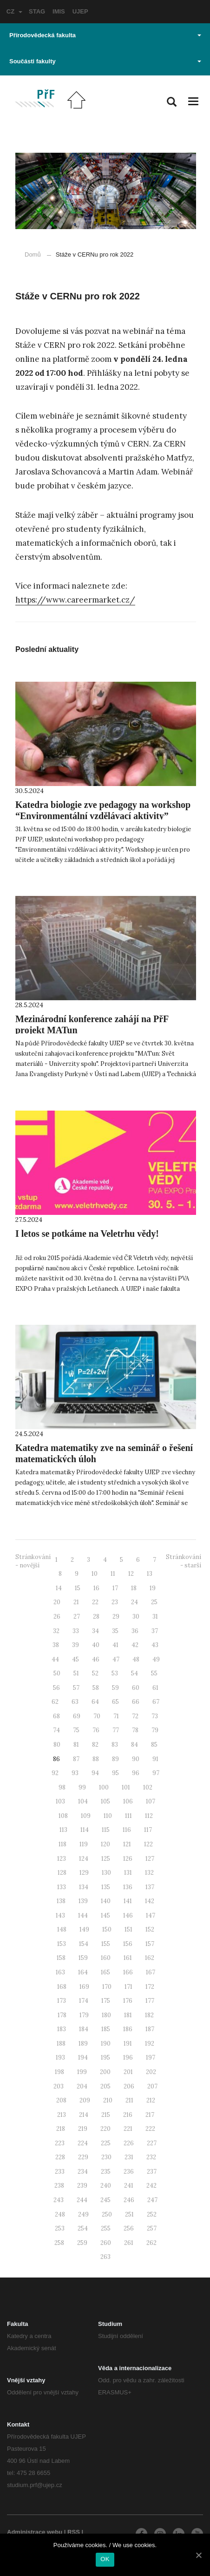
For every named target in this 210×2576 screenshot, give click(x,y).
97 (155, 1773)
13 (149, 1574)
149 (84, 1929)
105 (105, 1801)
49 (156, 1659)
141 (128, 1901)
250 (107, 2214)
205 (105, 2086)
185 (105, 2029)
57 (76, 1688)
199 (82, 2072)
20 (56, 1602)
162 (149, 1958)
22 (95, 1602)
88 (95, 1759)
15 (77, 1588)
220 (105, 2129)
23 (115, 1602)
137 (149, 1887)
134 (83, 1887)
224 (83, 2143)
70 (96, 1716)
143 (60, 1915)
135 (105, 1887)
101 (126, 1787)
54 (134, 1673)
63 (75, 1702)
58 (95, 1688)
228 (60, 2157)
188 (61, 2043)
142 (149, 1901)
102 (147, 1787)
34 (95, 1631)
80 (56, 1745)
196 (128, 2057)
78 (135, 1730)
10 (95, 1574)
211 (129, 2100)
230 (106, 2157)
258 (59, 2243)
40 (95, 1645)
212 (150, 2100)
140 (106, 1901)
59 (115, 1688)
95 (115, 1773)
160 (106, 1958)
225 (106, 2143)
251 (129, 2214)
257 (152, 2228)
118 (62, 1844)
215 (105, 2115)
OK (104, 2559)
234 (83, 2172)
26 (56, 1616)
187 (149, 2029)
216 (127, 2115)
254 (83, 2228)
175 (105, 2001)
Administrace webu (34, 2532)
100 (104, 1787)
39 (75, 1645)
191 (128, 2043)
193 (60, 2057)
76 (95, 1730)
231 (129, 2157)
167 (150, 1972)
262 (151, 2243)
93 (75, 1773)
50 (56, 1673)
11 (113, 1574)
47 (115, 1659)
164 (83, 1972)
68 (56, 1716)
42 (134, 1645)
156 (127, 1944)
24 (134, 1602)
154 (83, 1944)
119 (83, 1844)
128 (62, 1873)
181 (128, 2015)
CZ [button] (14, 11)
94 (95, 1773)
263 (105, 2257)
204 (82, 2086)
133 (61, 1887)
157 (149, 1944)
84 (134, 1745)
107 (150, 1801)
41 (115, 1645)
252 (152, 2214)
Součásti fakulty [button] (105, 61)
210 (107, 2100)
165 (105, 1972)
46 (95, 1659)
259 (82, 2243)
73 (154, 1716)
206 (129, 2086)
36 (134, 1631)
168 (61, 1987)
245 (105, 2200)
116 (127, 1830)
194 (83, 2057)
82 (95, 1745)
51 (76, 1673)
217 (149, 2115)
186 (127, 2029)
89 (115, 1759)
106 (128, 1801)
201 (128, 2072)
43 (154, 1645)
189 (83, 2043)
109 (86, 1816)
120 (105, 1844)
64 (95, 1702)
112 (149, 1816)
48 (135, 1659)
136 (127, 1887)
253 (60, 2228)
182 (149, 2015)
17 (115, 1588)
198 (59, 2072)
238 (59, 2186)
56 (56, 1688)
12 (131, 1574)
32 (56, 1631)
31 (155, 1616)
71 (116, 1716)
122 (148, 1844)
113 (63, 1830)
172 (149, 1987)
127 (149, 1859)
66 (135, 1702)
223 (60, 2143)
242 (151, 2186)
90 (135, 1759)
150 (107, 1929)
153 (61, 1944)
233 (60, 2172)
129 (84, 1873)
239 (82, 2186)
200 (105, 2072)
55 (154, 1673)
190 (106, 2043)
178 (62, 2015)
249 (83, 2214)
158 (61, 1958)
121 (127, 1844)
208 (61, 2100)
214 (83, 2115)
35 (115, 1631)
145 (105, 1915)
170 (107, 1987)
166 (128, 1972)
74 (56, 1730)
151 (128, 1929)
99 (82, 1787)
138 (61, 1901)
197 (150, 2057)
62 (55, 1702)
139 (83, 1901)
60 (135, 1688)
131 (128, 1873)
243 (58, 2200)
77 (115, 1730)
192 (149, 2043)
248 (60, 2214)
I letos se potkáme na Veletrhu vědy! (87, 1233)
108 (63, 1816)
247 (152, 2200)
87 (76, 1759)
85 (154, 1745)
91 (155, 1759)
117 (148, 1830)
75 (76, 1730)
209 (84, 2100)
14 (59, 1588)
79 (154, 1730)
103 (60, 1801)
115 (106, 1830)
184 (83, 2029)
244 (82, 2200)
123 (61, 1859)
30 (135, 1616)
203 (58, 2086)
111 (128, 1816)
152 (149, 1929)
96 (135, 1773)
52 (95, 1673)
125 (105, 1859)
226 (129, 2143)
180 (106, 2015)
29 (115, 1616)
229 (83, 2157)
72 (135, 1716)
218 (60, 2129)
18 (134, 1588)
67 (155, 1702)
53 (115, 1673)
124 (83, 1859)
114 (84, 1830)
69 (76, 1716)
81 (76, 1745)
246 (129, 2200)
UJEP (80, 11)
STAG (37, 11)
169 (84, 1987)
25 (154, 1602)
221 (128, 2129)
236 (129, 2172)
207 (152, 2086)
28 (96, 1616)
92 (55, 1773)
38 (55, 1645)
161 (128, 1958)
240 (105, 2186)
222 (150, 2129)
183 (61, 2029)
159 (83, 1958)
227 (152, 2143)
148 (61, 1929)
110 (108, 1816)
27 (76, 1616)
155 (105, 1944)
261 (128, 2243)
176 (127, 2001)
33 (75, 1631)
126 (127, 1859)
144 (83, 1915)
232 (151, 2157)
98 (62, 1787)
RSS (73, 2532)
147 (150, 1915)
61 (155, 1688)
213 (61, 2115)
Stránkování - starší (183, 1561)
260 (105, 2243)
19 (153, 1588)
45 (75, 1659)
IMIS (58, 11)
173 (61, 2001)
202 (151, 2072)
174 (83, 2001)
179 (84, 2015)
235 (106, 2172)
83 (115, 1745)
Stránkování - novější (33, 1561)
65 (115, 1702)
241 (128, 2186)
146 (128, 1915)
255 (106, 2228)
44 (55, 1659)
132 (149, 1873)
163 (60, 1972)
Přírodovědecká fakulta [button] (105, 35)
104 (83, 1801)
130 (106, 1873)
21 (76, 1602)
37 (154, 1631)
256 (129, 2228)
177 (149, 2001)
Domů (33, 254)
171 (128, 1987)
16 (96, 1588)
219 (82, 2129)
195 (105, 2057)
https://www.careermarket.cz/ (75, 600)
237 (152, 2172)
